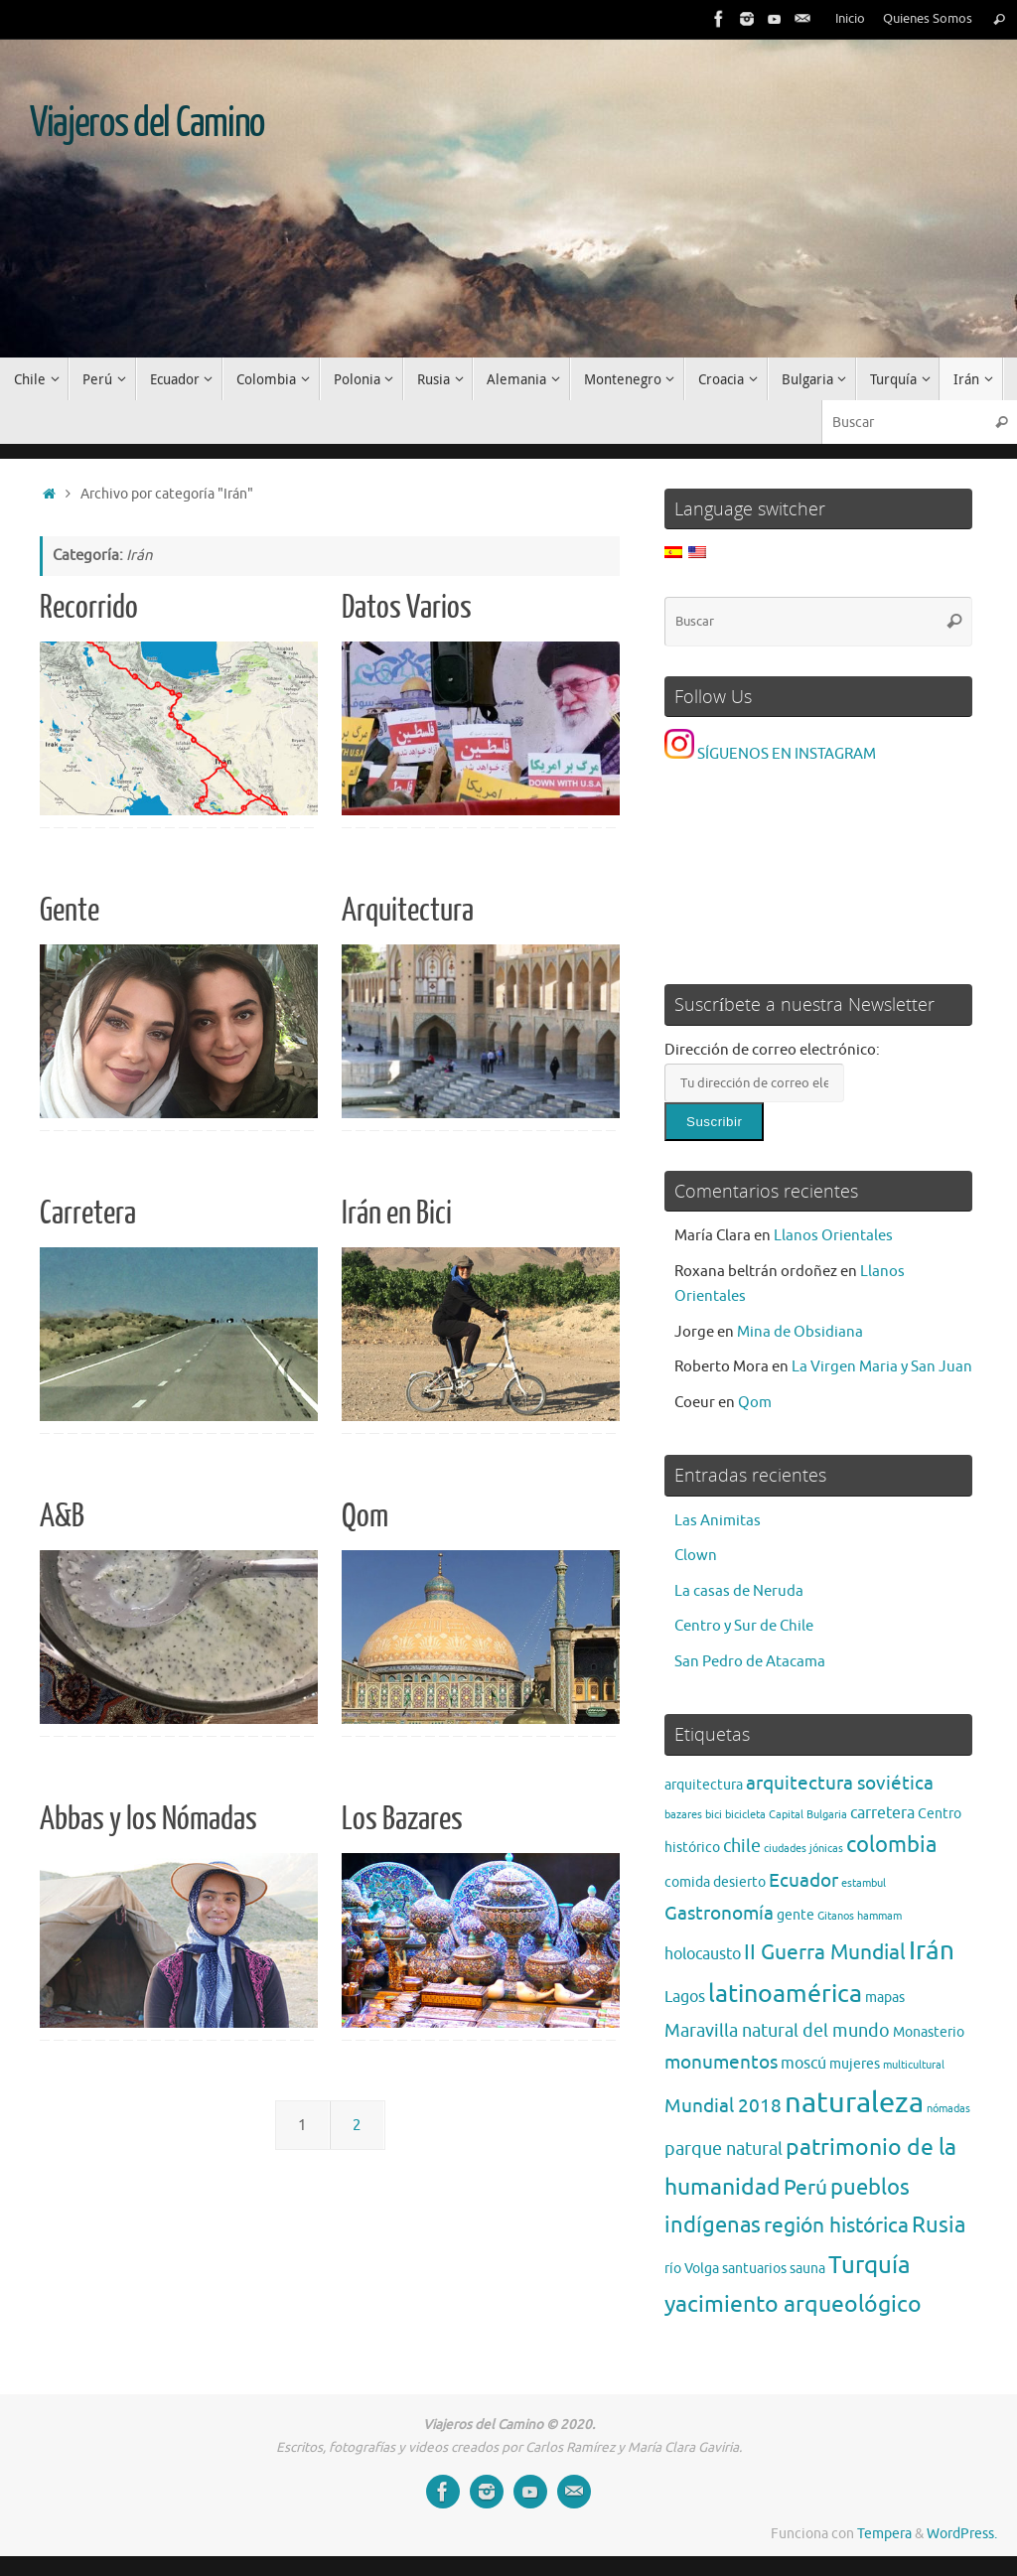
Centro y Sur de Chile (743, 1626)
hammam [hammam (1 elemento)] (879, 1916)
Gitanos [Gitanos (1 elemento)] (835, 1916)
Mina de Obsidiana (800, 1332)
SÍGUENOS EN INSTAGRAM (770, 754)
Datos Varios (407, 608)
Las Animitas (717, 1520)
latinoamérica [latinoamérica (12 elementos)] (785, 1994)
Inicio (850, 19)
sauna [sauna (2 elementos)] (807, 2268)
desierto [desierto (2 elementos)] (739, 1882)
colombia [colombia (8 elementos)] (891, 1845)
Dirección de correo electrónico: (772, 1050)
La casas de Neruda (738, 1591)
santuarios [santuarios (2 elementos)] (754, 2268)
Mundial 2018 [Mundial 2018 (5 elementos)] (723, 2105)
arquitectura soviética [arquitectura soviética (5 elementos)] (840, 1783)
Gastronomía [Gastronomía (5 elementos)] (719, 1913)
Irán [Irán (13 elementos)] (931, 1950)
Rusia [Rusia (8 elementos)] (938, 2225)
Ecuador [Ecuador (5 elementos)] (803, 1880)
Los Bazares (402, 1819)
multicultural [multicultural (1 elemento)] (913, 2065)
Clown (695, 1555)
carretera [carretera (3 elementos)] (882, 1813)
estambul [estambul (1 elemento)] (863, 1883)
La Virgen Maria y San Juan (882, 1367)
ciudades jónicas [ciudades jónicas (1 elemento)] (803, 1848)
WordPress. (962, 2533)
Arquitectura (408, 911)
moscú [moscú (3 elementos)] (803, 2064)
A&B (62, 1516)
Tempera (884, 2533)
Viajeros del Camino (147, 123)
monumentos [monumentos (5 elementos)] (721, 2062)
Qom (365, 1516)
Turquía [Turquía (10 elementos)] (869, 2265)
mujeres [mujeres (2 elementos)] (854, 2064)
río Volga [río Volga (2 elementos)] (691, 2268)
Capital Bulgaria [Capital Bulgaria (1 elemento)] (808, 1814)
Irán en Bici (397, 1213)
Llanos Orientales (833, 1235)
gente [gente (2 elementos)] (795, 1915)
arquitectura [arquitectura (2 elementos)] (703, 1785)
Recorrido (89, 608)
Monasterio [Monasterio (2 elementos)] (928, 2032)
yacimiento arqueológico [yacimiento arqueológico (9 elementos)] (793, 2304)
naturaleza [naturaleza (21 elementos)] (854, 2102)
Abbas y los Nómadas (148, 1819)
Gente (69, 911)
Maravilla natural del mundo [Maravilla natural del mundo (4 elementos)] (777, 2031)
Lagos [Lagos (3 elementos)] (684, 1997)
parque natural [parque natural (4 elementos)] (723, 2149)
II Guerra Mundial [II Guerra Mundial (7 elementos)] (825, 1951)
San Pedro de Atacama (749, 1661)
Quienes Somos (927, 19)
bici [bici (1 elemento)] (713, 1814)
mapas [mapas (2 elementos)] (885, 1997)
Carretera (88, 1213)
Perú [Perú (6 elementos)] (805, 2188)
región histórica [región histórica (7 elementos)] (836, 2225)
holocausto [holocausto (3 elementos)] (702, 1954)
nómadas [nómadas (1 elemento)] (948, 2108)
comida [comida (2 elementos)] (687, 1882)
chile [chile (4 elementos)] (742, 1846)
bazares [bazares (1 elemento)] (683, 1814)
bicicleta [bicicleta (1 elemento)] (745, 1814)
